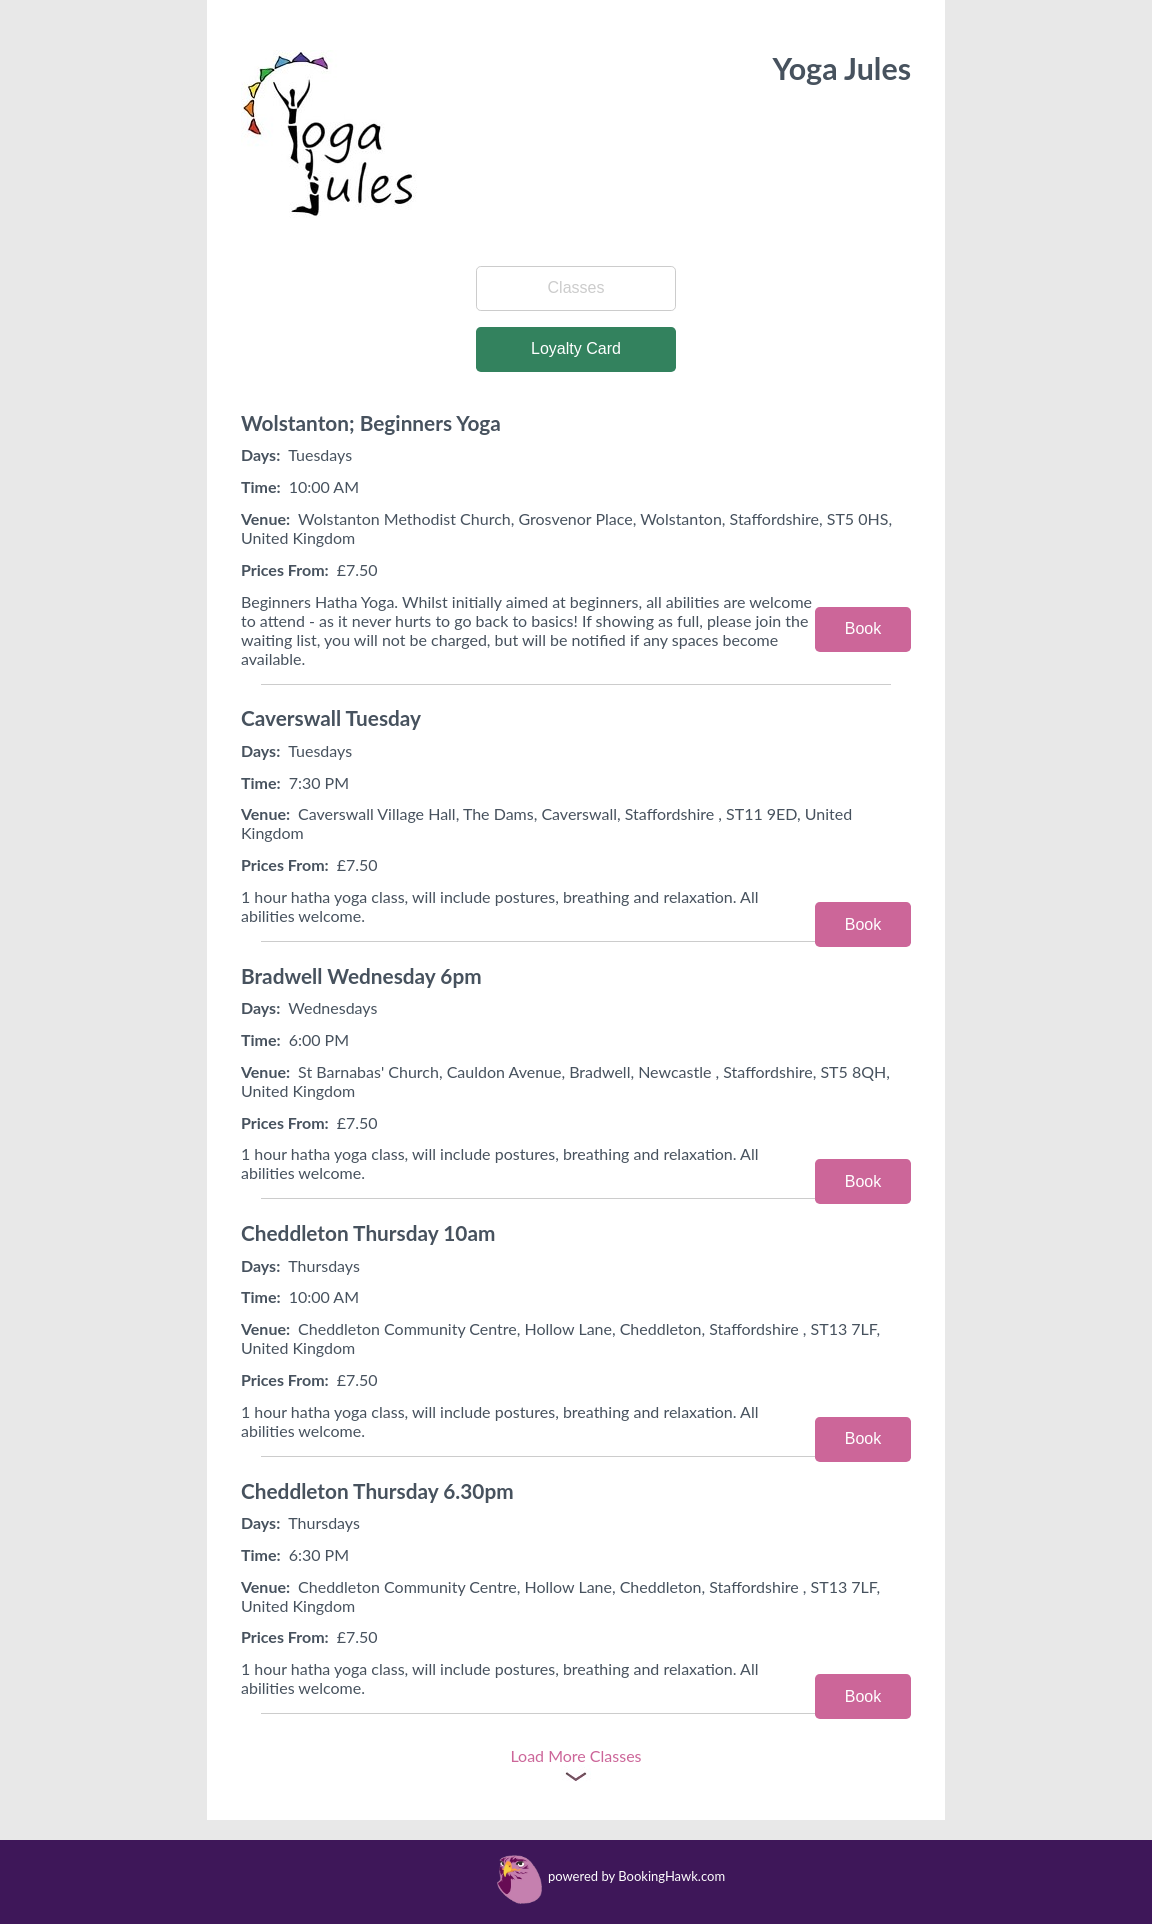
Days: (260, 454)
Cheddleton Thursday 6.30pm (377, 1490)
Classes (576, 287)
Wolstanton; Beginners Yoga (371, 422)
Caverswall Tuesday (331, 717)
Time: (261, 486)
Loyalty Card (576, 348)
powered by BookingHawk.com (636, 1876)
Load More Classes (575, 1755)
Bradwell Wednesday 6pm (361, 975)
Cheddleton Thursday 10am (368, 1232)
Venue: (265, 518)
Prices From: (285, 569)
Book (863, 628)
